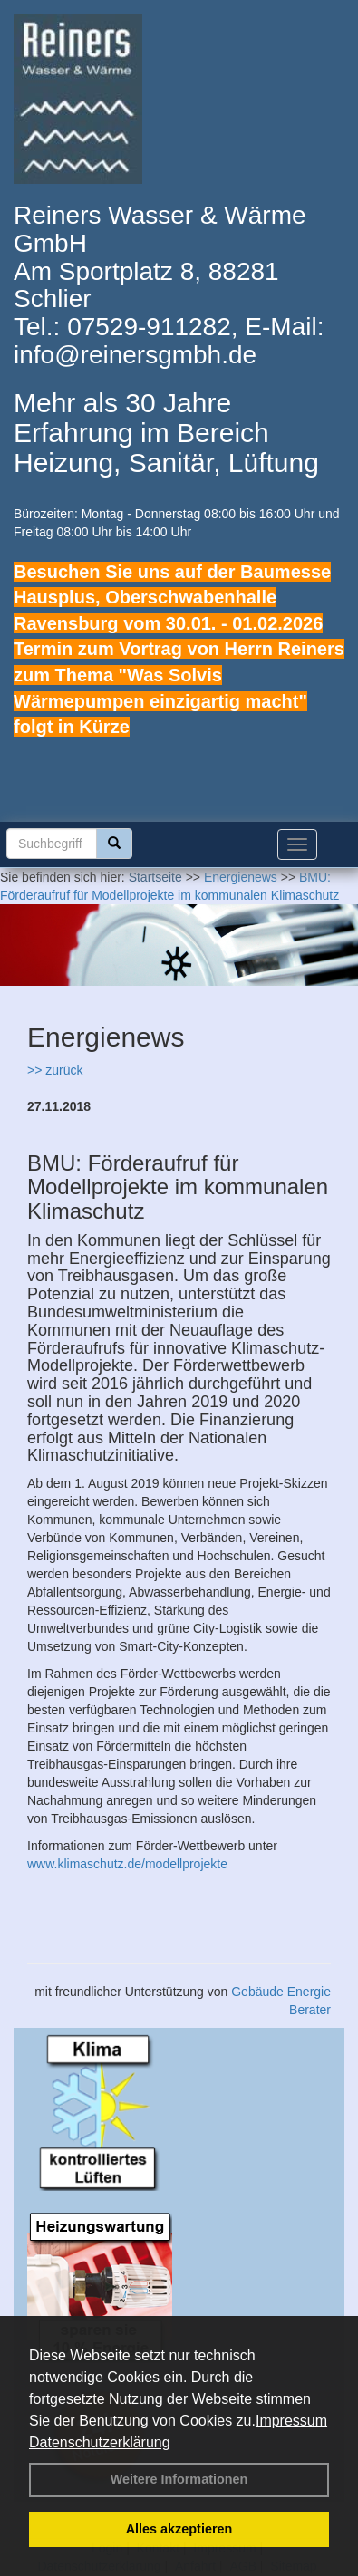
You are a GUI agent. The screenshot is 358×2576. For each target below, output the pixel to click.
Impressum (291, 2420)
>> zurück (54, 1070)
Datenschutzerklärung (99, 2442)
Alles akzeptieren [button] (179, 2529)
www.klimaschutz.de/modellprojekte (127, 1864)
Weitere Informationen (179, 2479)
